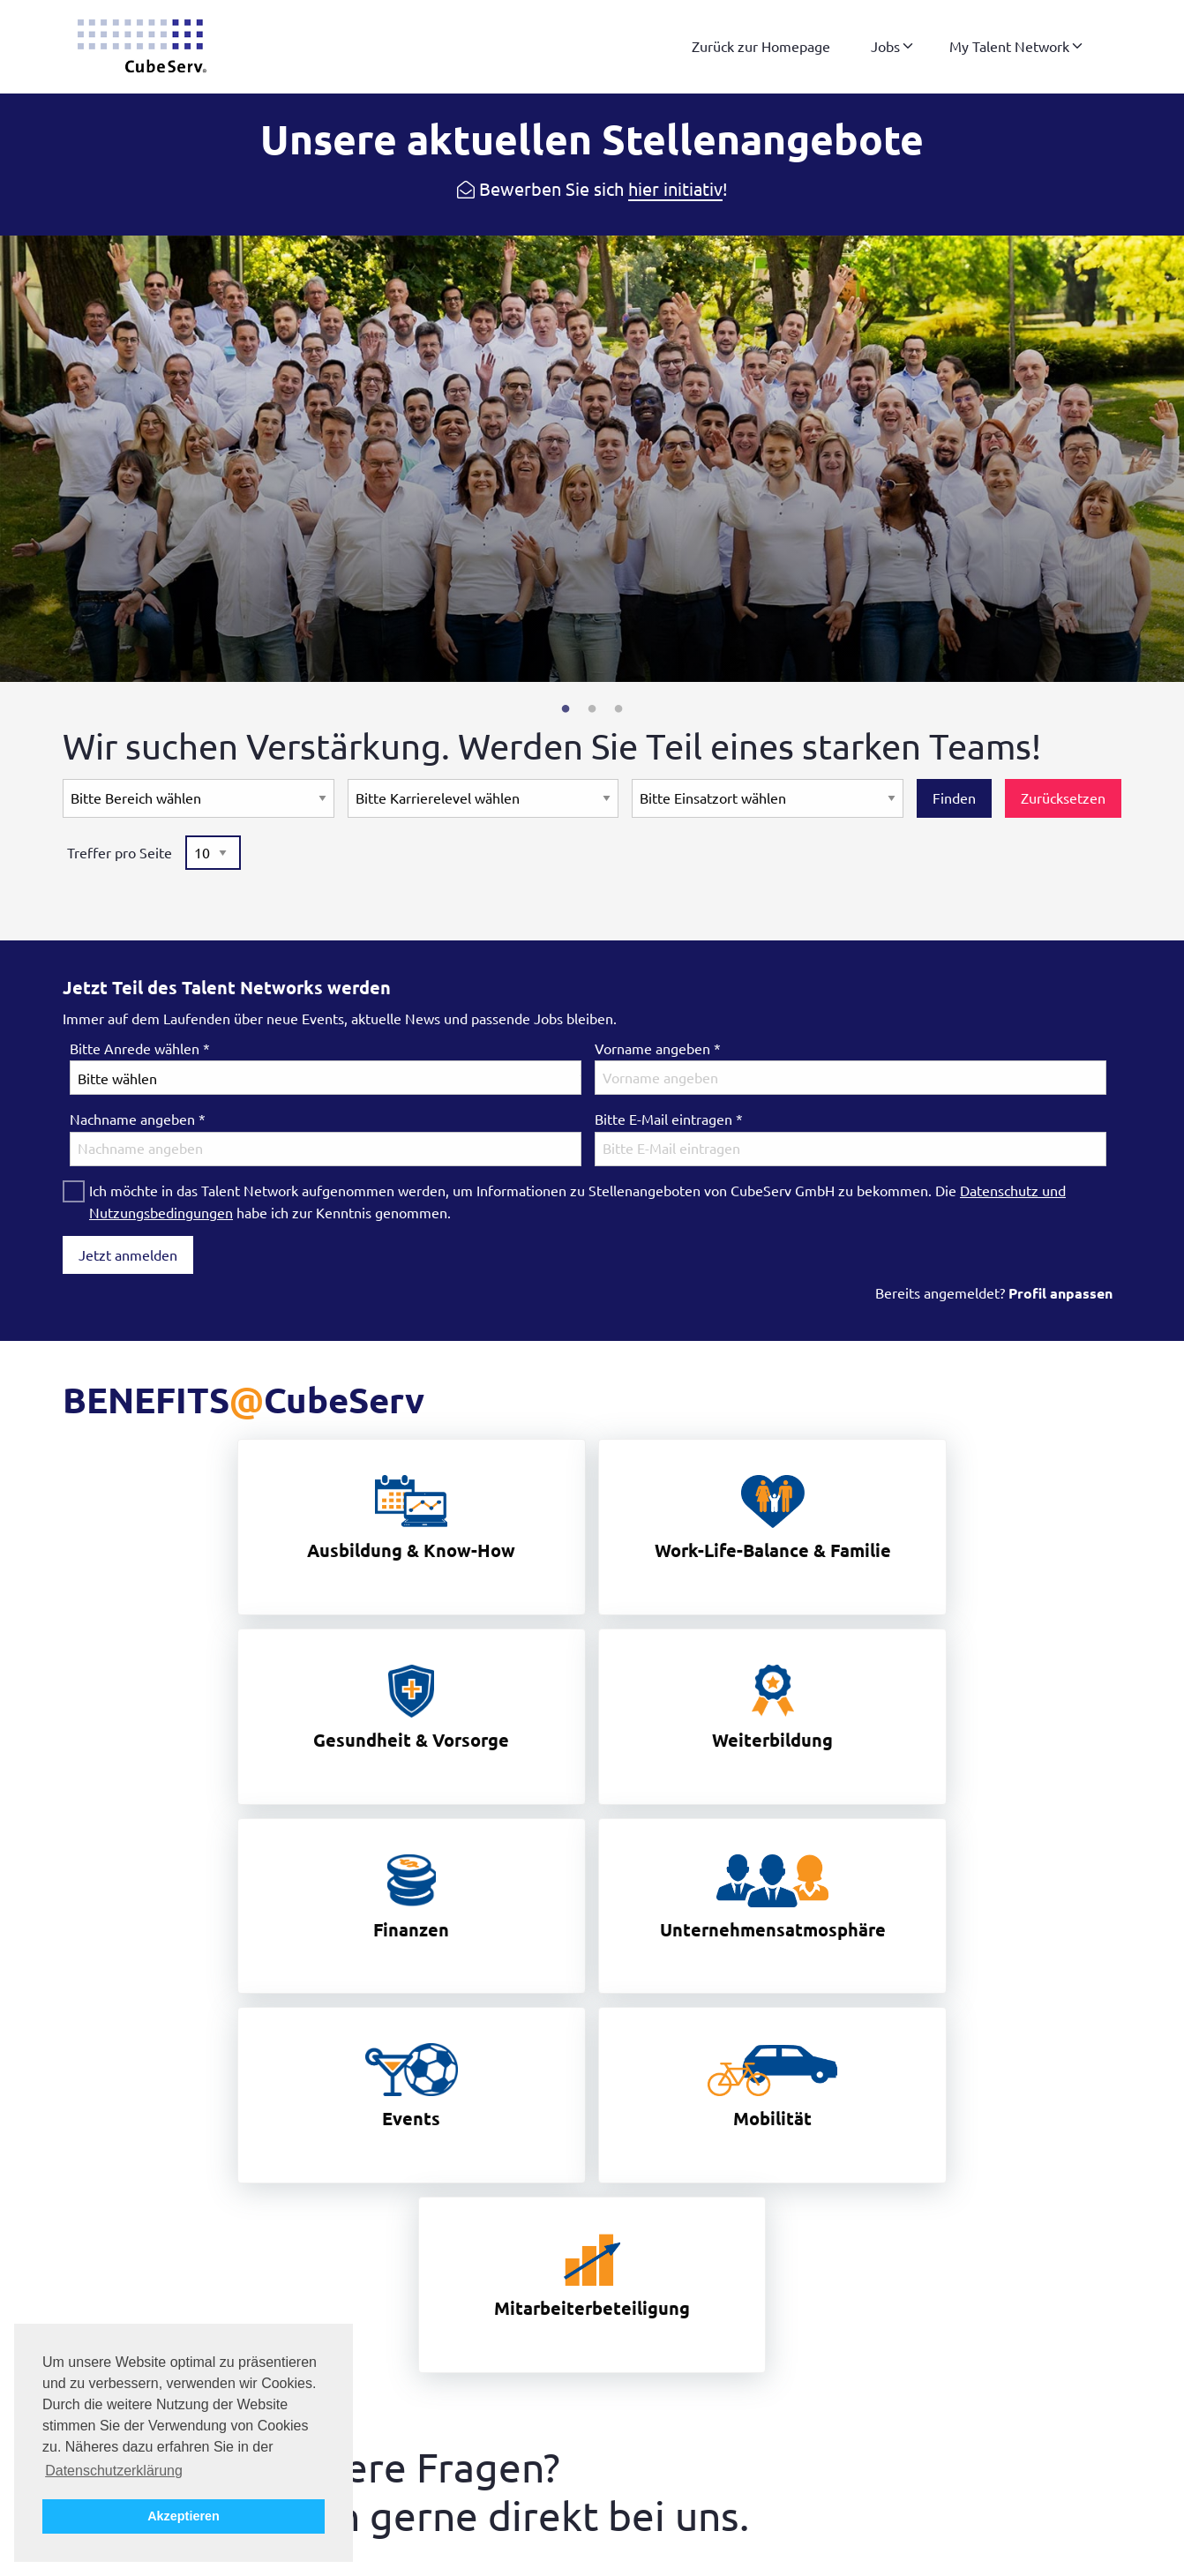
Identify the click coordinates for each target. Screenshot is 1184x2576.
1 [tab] (565, 709)
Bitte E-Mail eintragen (669, 1119)
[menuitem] (761, 46)
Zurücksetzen (1063, 798)
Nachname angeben (138, 1119)
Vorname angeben (658, 1049)
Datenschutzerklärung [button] (114, 2470)
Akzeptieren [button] (183, 2516)
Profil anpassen (1060, 1293)
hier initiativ (675, 189)
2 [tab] (592, 709)
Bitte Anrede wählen (140, 1049)
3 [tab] (618, 709)
